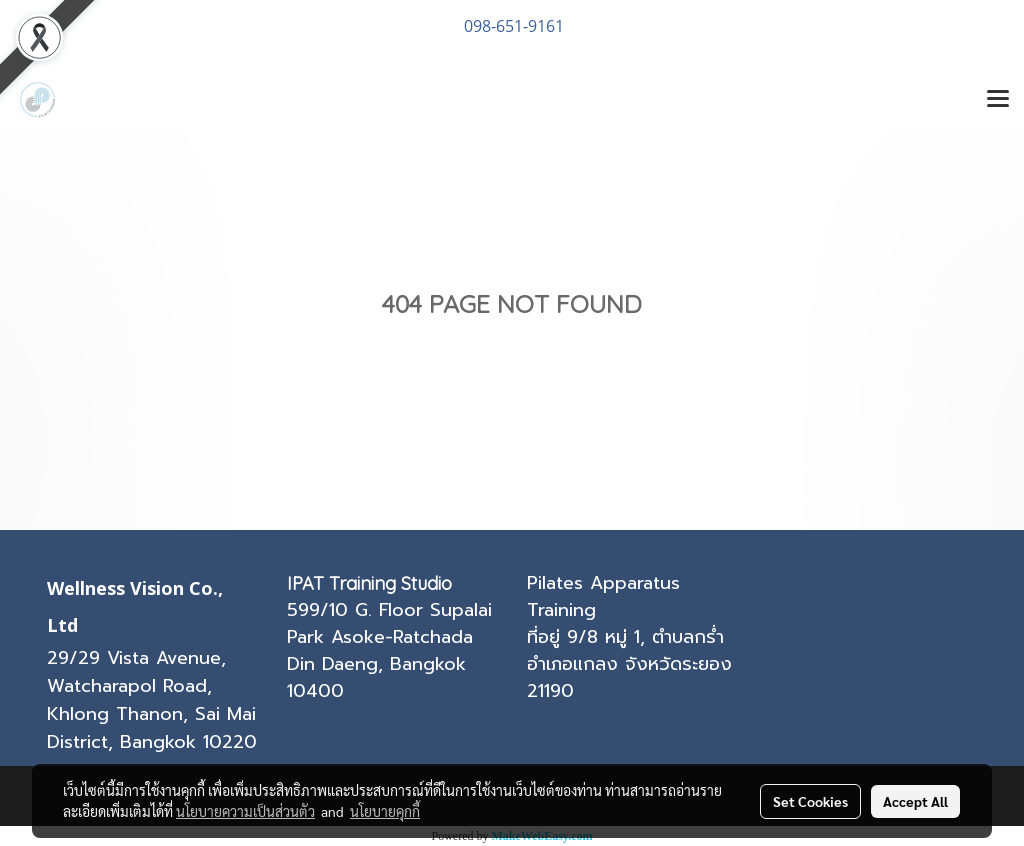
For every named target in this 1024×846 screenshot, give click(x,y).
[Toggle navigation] (998, 100)
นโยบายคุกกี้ (385, 811)
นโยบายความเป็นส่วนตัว (245, 811)
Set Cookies (810, 801)
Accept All (915, 801)
